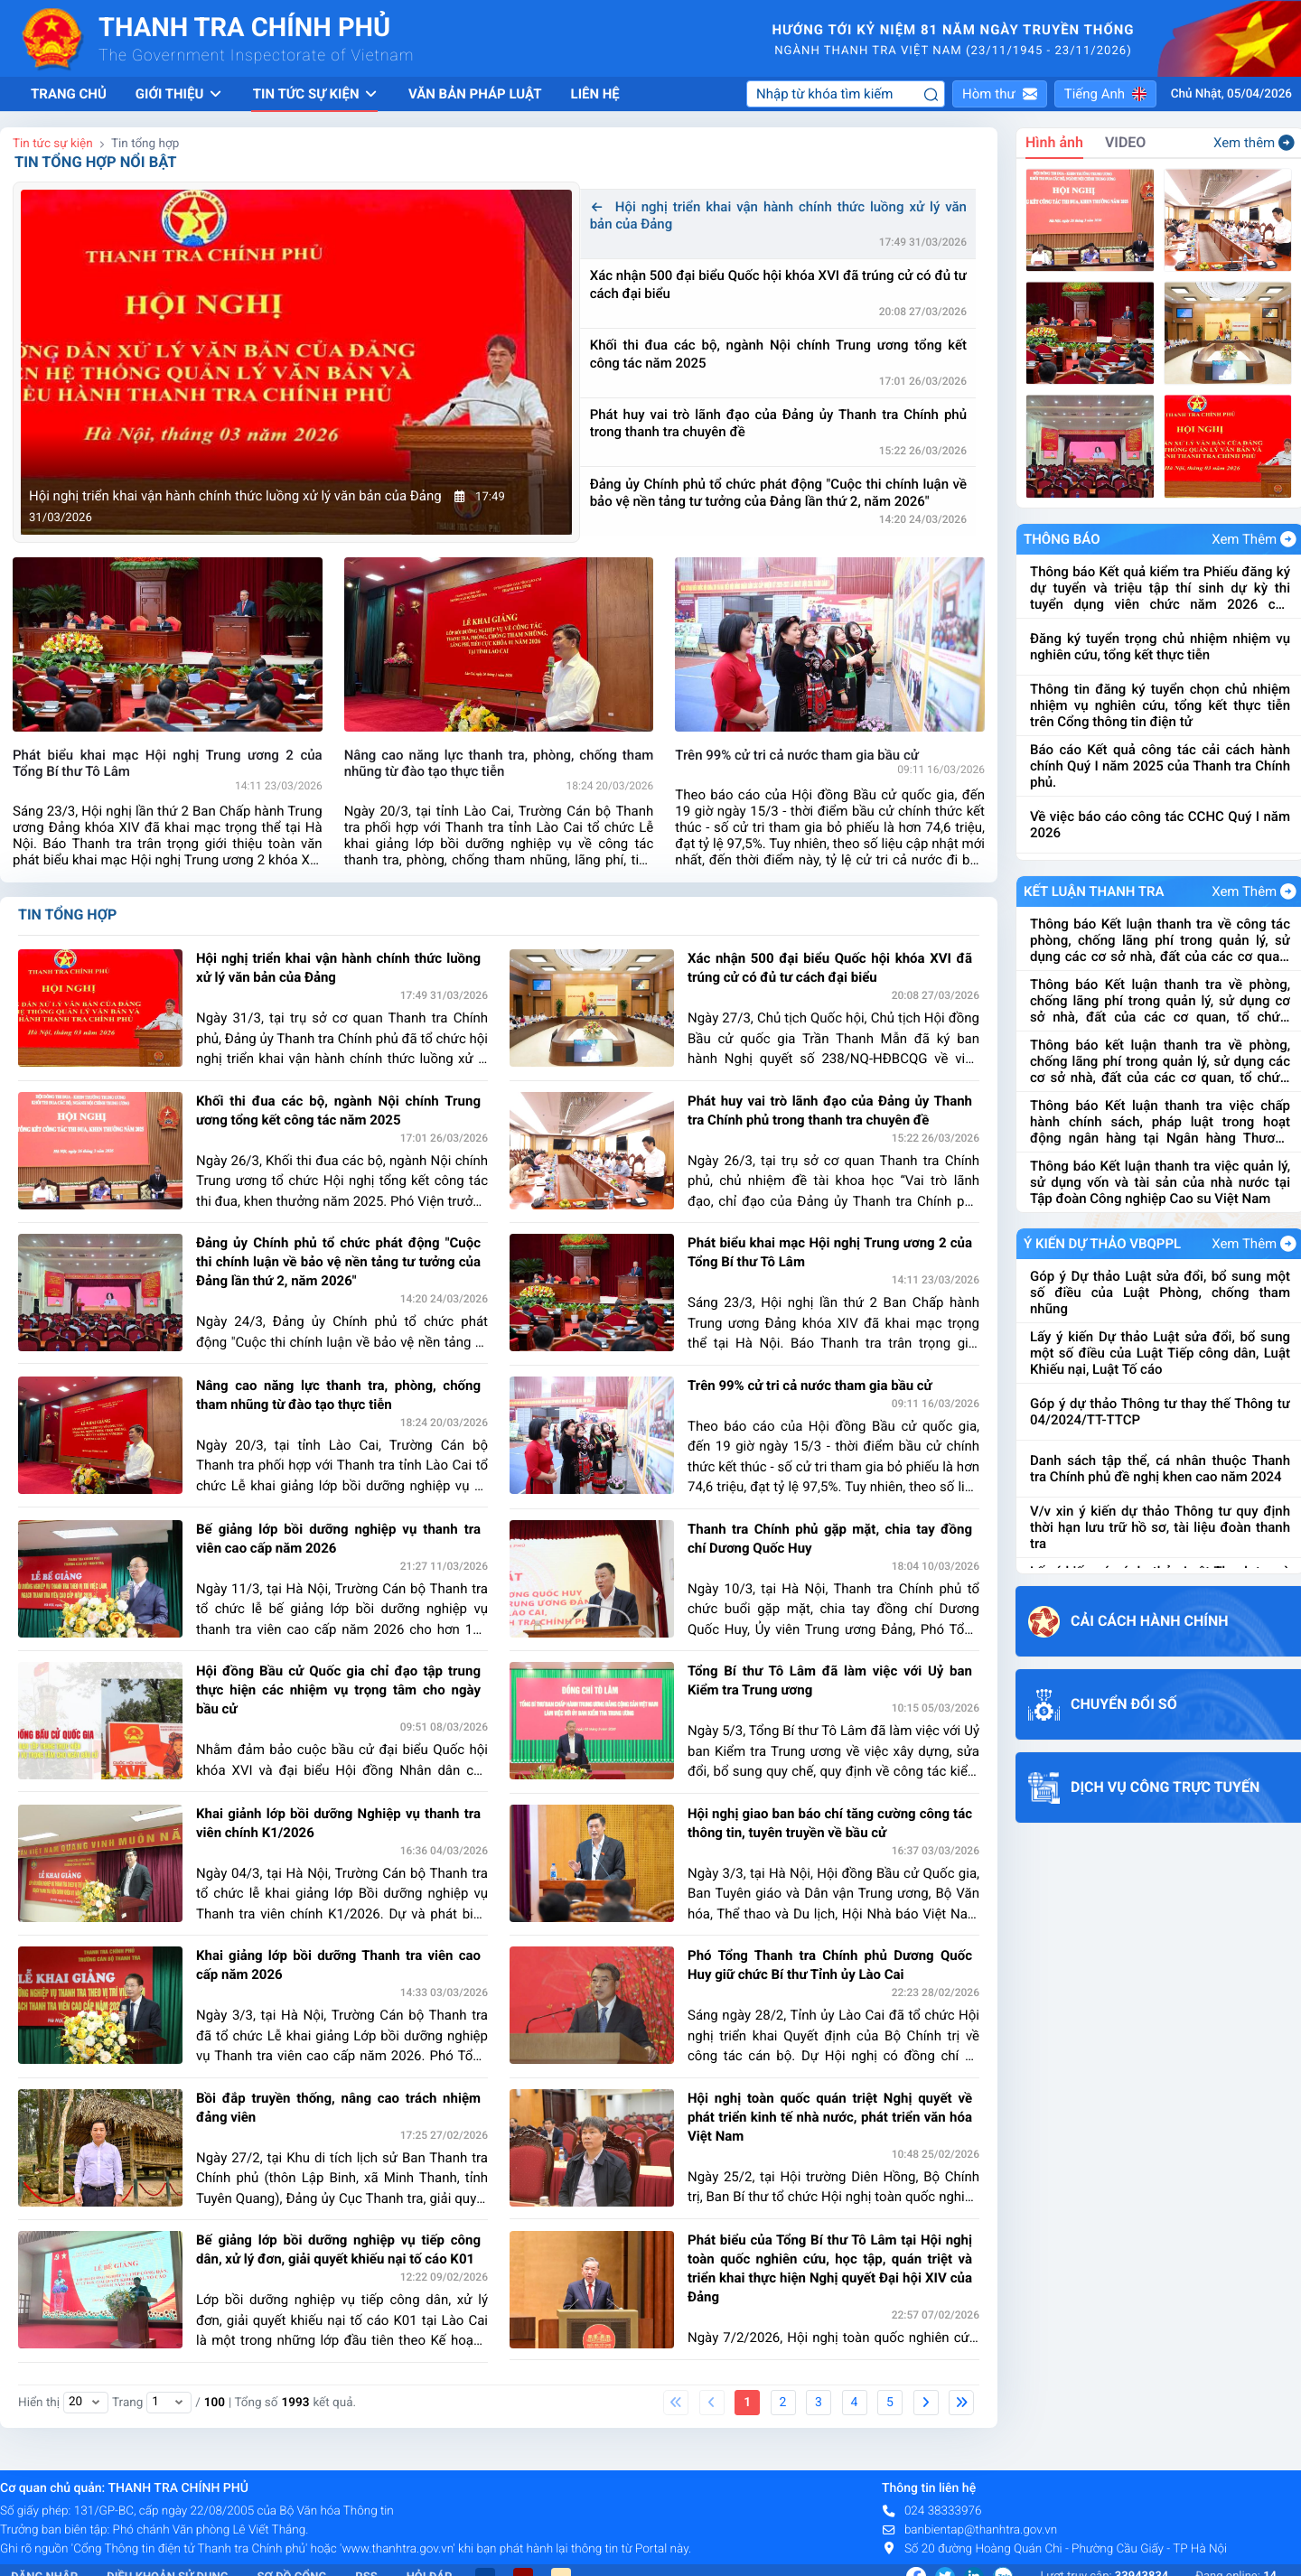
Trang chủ (69, 94)
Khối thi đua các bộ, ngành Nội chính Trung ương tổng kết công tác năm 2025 (778, 354)
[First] (675, 2402)
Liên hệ (595, 94)
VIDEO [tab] (1125, 142)
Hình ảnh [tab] (1054, 142)
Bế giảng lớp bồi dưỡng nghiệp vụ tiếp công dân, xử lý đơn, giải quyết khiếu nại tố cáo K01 (338, 2249)
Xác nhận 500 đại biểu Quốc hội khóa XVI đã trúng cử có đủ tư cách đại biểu (778, 284)
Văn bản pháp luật (475, 94)
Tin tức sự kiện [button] (316, 94)
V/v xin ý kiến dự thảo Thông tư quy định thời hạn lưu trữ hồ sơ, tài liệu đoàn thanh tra (1160, 1527)
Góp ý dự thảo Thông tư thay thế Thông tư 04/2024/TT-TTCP (1160, 1411)
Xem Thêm (1254, 539)
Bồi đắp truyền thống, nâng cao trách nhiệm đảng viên (338, 2107)
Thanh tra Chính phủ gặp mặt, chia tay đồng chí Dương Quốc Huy (830, 1538)
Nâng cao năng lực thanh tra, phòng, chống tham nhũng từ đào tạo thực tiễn (338, 1395)
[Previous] (712, 2402)
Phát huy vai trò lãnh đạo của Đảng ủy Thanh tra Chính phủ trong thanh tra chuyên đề (778, 423)
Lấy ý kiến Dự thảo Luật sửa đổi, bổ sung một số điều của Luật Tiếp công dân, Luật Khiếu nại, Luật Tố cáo (1160, 1353)
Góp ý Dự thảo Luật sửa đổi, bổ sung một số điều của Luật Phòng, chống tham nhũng (1160, 1292)
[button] (999, 93)
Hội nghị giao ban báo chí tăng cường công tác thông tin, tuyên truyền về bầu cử (830, 1823)
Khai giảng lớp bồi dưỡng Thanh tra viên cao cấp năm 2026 (338, 1965)
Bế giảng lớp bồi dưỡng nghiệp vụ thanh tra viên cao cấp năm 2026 (338, 1538)
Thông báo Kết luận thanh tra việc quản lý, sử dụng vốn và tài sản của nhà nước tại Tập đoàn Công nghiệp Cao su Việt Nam (1160, 1182)
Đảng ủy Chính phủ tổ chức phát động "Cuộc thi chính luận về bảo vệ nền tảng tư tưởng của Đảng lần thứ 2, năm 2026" (778, 493)
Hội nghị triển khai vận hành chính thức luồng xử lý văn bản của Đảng (778, 216)
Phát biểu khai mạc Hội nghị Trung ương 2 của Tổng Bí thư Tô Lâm (830, 1252)
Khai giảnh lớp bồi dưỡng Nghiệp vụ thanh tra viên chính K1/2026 (338, 1823)
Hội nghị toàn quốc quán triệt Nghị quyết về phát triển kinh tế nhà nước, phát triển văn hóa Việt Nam (830, 2117)
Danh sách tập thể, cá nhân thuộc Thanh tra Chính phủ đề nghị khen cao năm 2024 (1160, 1468)
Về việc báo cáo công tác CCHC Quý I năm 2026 (1160, 824)
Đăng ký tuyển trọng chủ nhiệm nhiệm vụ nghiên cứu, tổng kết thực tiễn (1160, 646)
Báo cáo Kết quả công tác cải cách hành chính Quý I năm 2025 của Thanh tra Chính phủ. (1160, 766)
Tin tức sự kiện (53, 143)
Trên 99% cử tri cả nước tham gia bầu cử (810, 1385)
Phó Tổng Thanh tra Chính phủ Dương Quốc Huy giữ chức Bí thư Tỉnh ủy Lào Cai (830, 1965)
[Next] (926, 2402)
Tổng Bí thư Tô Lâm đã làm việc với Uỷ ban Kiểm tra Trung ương (830, 1680)
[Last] (961, 2402)
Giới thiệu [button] (180, 94)
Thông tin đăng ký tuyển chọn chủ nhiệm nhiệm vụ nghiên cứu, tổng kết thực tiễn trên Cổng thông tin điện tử (1160, 705)
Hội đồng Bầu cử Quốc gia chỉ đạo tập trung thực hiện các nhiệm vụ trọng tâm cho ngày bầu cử (338, 1690)
